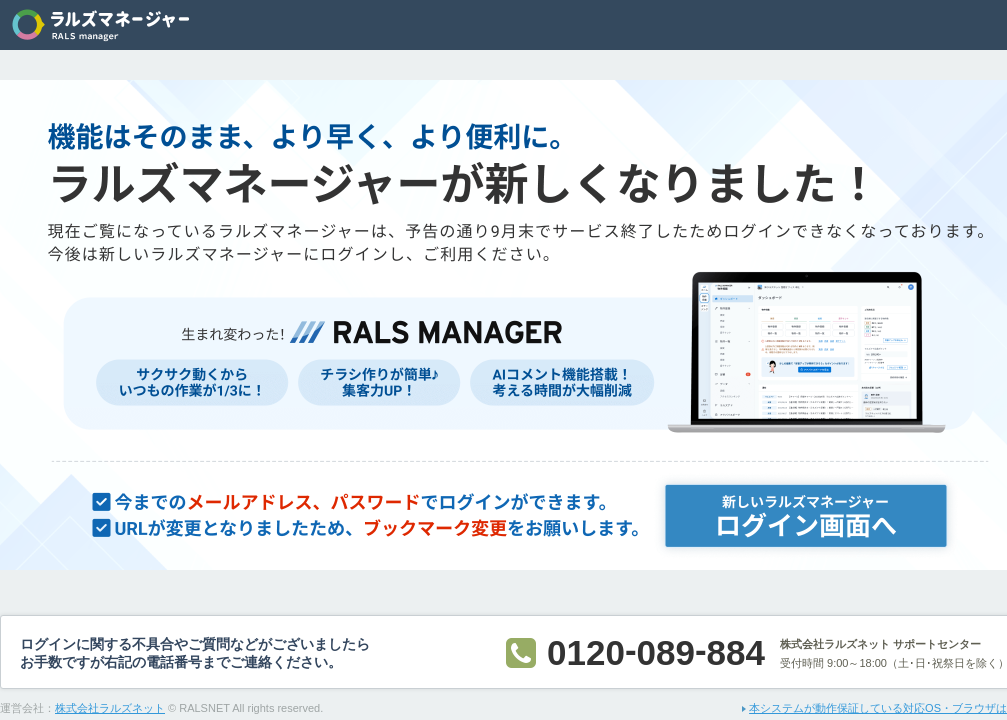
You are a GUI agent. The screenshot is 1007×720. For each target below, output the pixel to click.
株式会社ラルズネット (110, 708)
